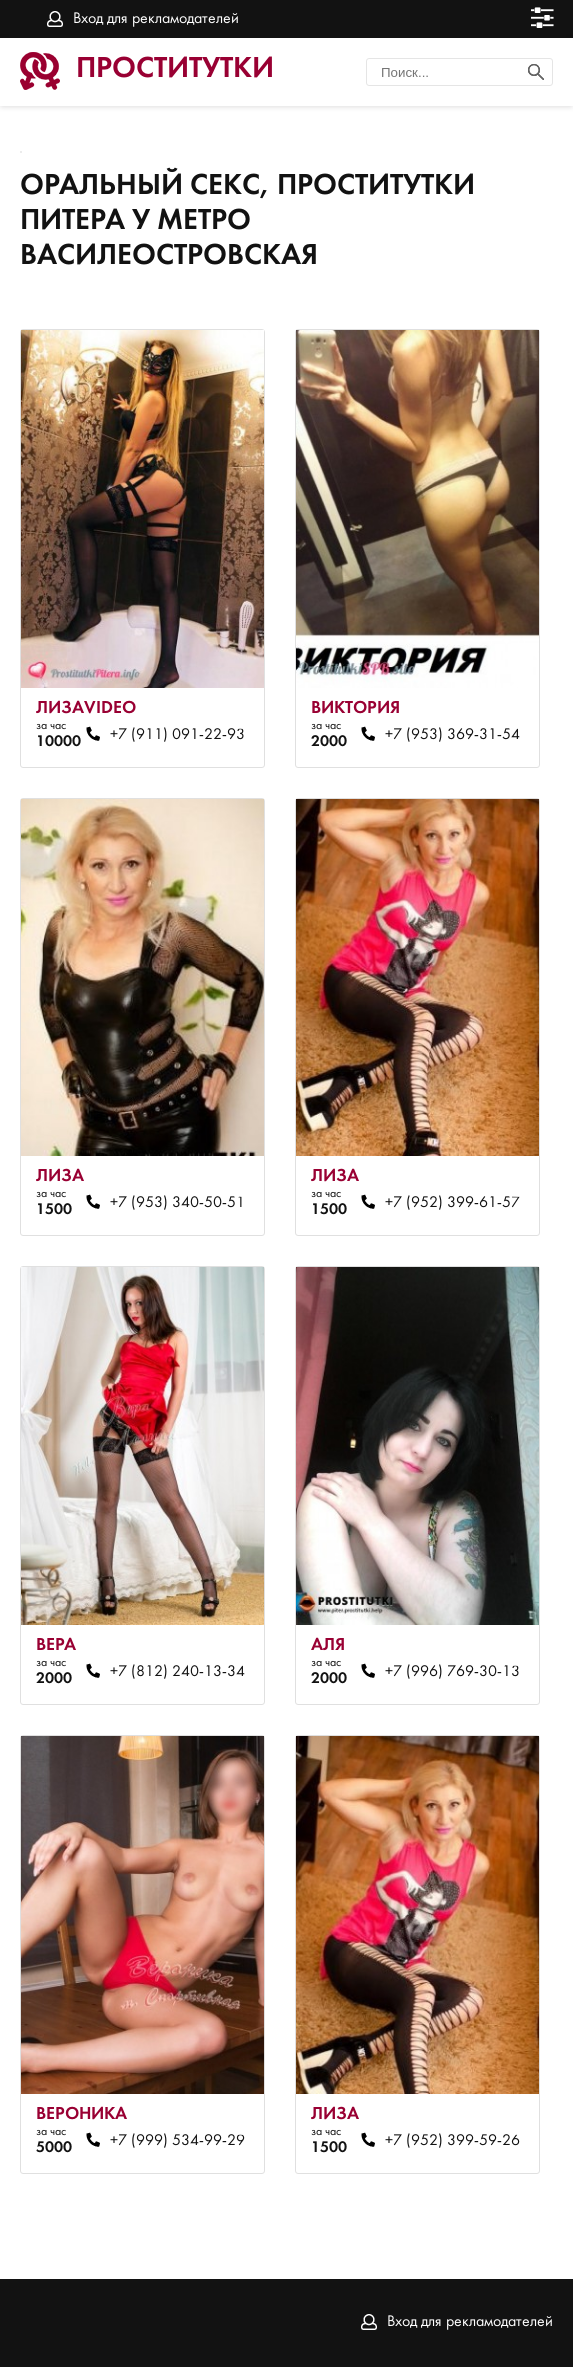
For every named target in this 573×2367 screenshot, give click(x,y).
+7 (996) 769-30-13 (452, 1672)
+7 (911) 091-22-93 (177, 735)
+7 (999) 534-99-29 (177, 2141)
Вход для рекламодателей (156, 19)
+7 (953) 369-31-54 (452, 735)
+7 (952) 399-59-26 (452, 2141)
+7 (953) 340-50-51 (177, 1203)
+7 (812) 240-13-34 (177, 1672)
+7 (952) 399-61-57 (452, 1203)
